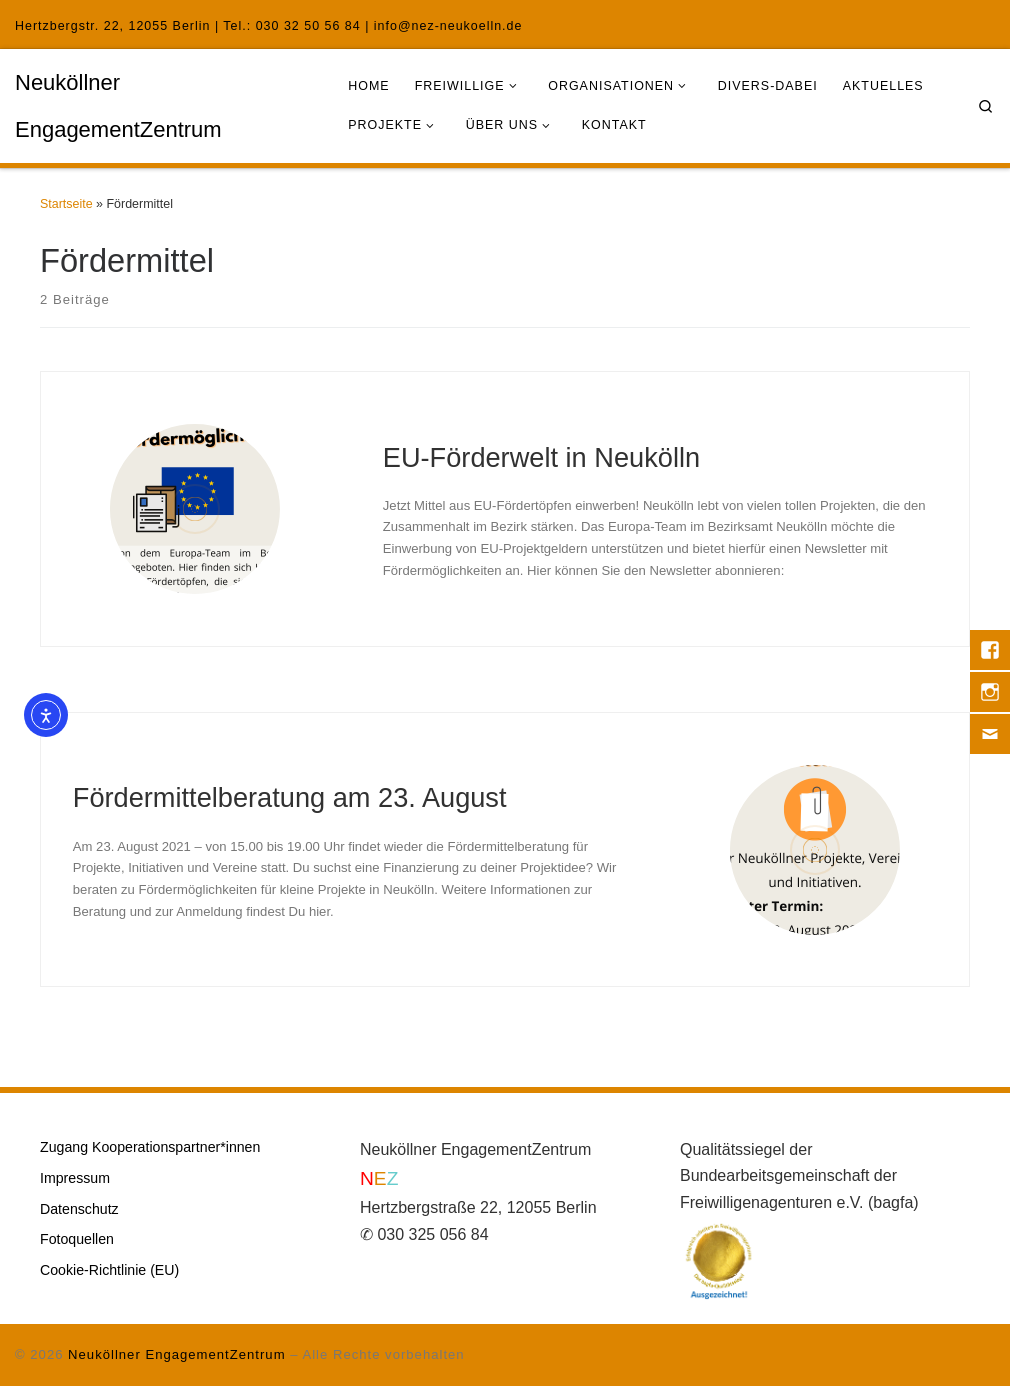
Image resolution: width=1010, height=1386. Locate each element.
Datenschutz (79, 1209)
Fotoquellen (77, 1239)
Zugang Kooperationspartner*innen (150, 1147)
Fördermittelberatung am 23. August (290, 797)
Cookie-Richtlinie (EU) (109, 1270)
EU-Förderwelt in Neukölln (541, 457)
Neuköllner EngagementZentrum (176, 1354)
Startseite (66, 204)
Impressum (75, 1178)
